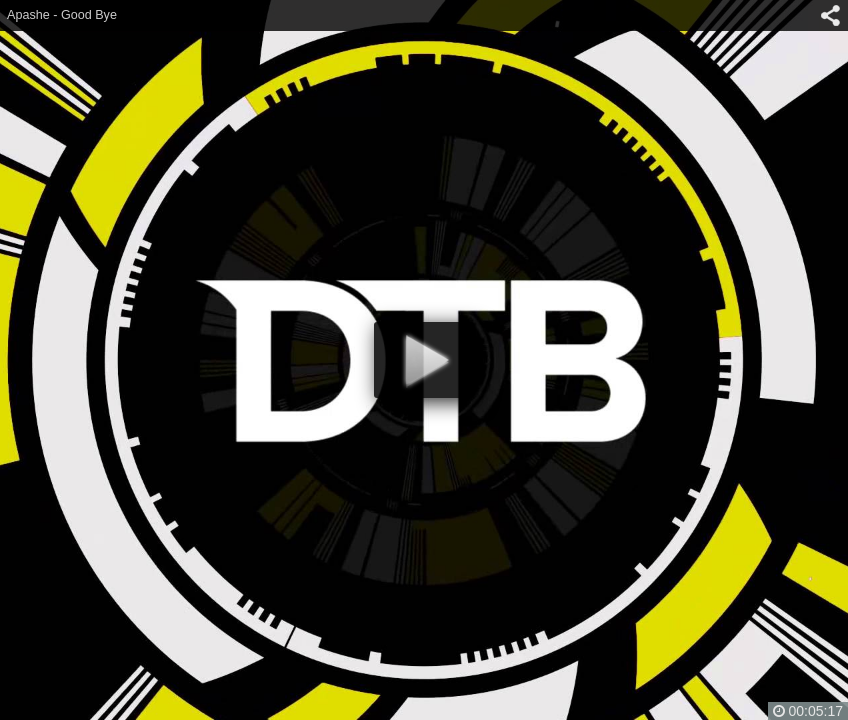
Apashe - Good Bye (62, 15)
